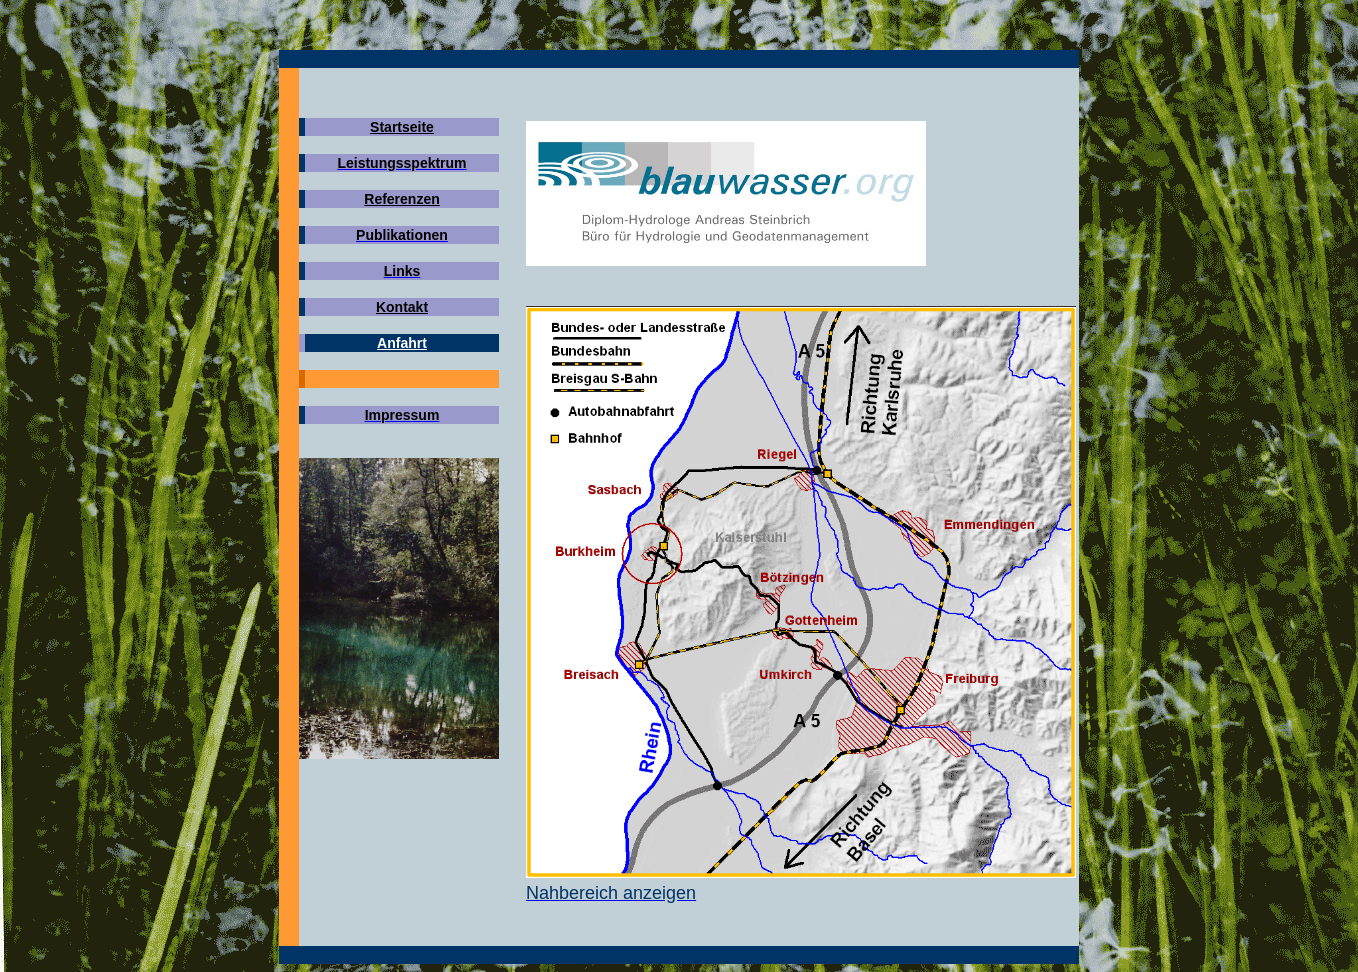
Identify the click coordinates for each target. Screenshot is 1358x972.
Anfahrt (402, 343)
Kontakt (402, 307)
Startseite (402, 127)
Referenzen (401, 199)
